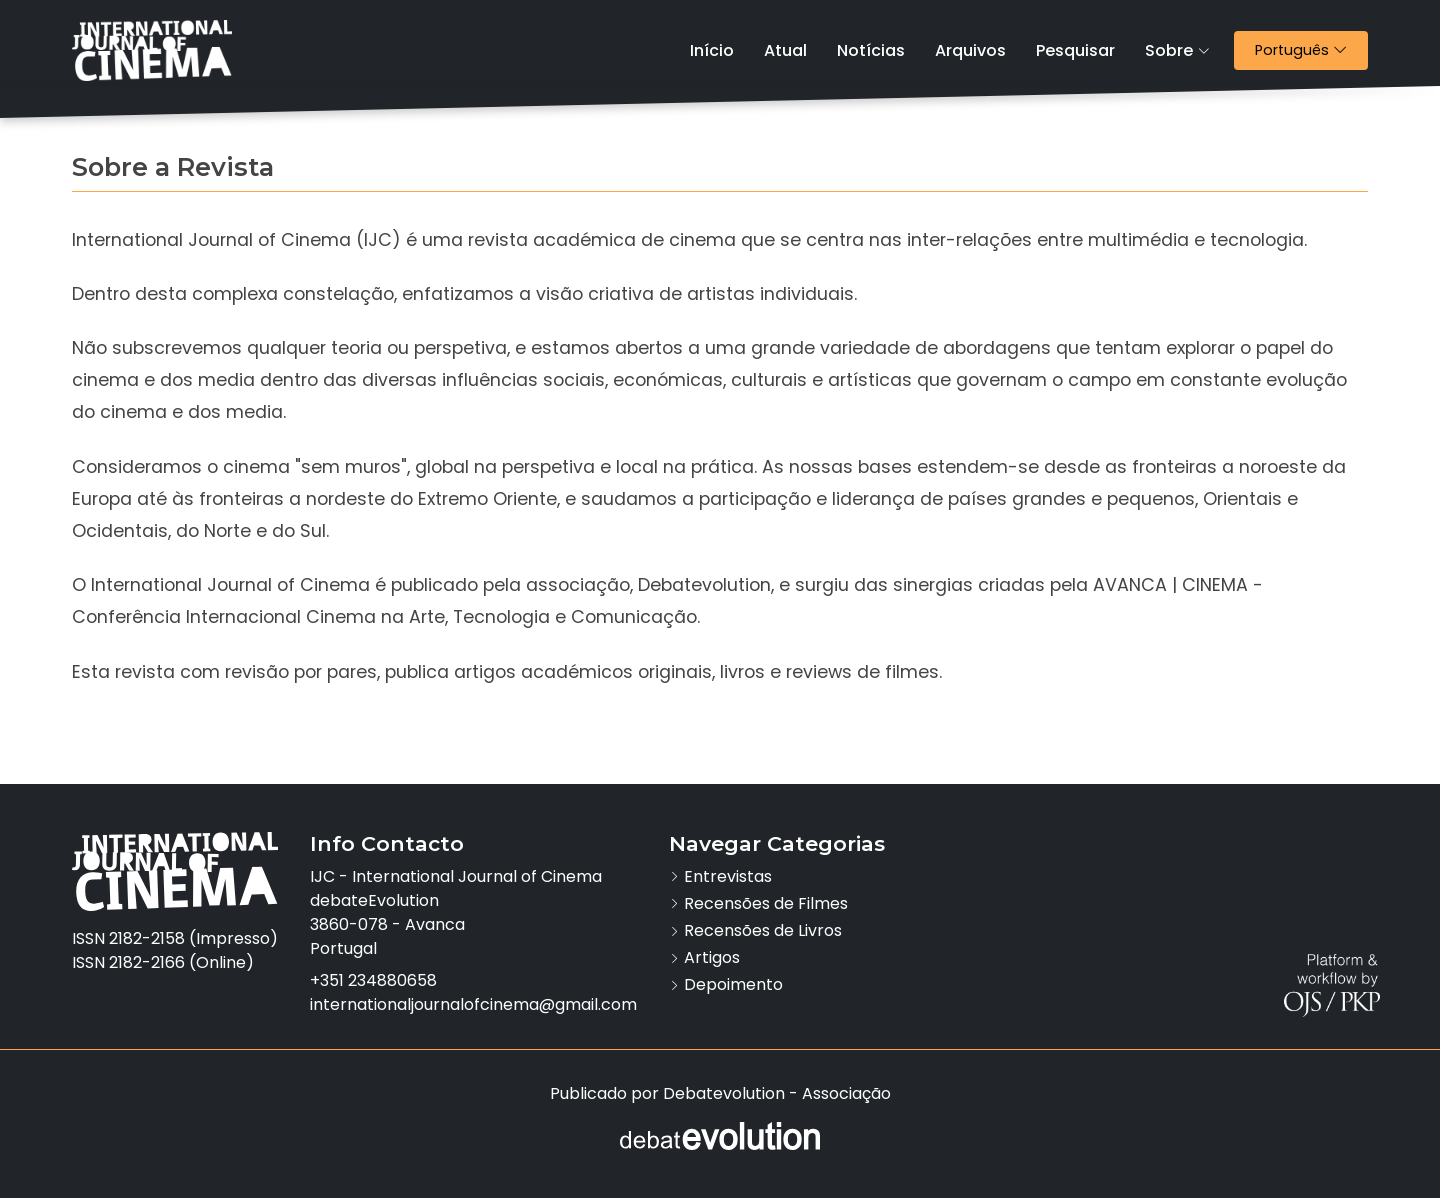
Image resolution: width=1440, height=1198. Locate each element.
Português (1311, 49)
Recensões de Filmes (766, 903)
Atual (785, 50)
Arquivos (970, 50)
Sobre (1177, 50)
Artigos (712, 957)
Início (712, 50)
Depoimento (733, 984)
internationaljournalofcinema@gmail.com (473, 1004)
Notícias (871, 50)
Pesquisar (1075, 50)
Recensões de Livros (763, 930)
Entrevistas (728, 876)
